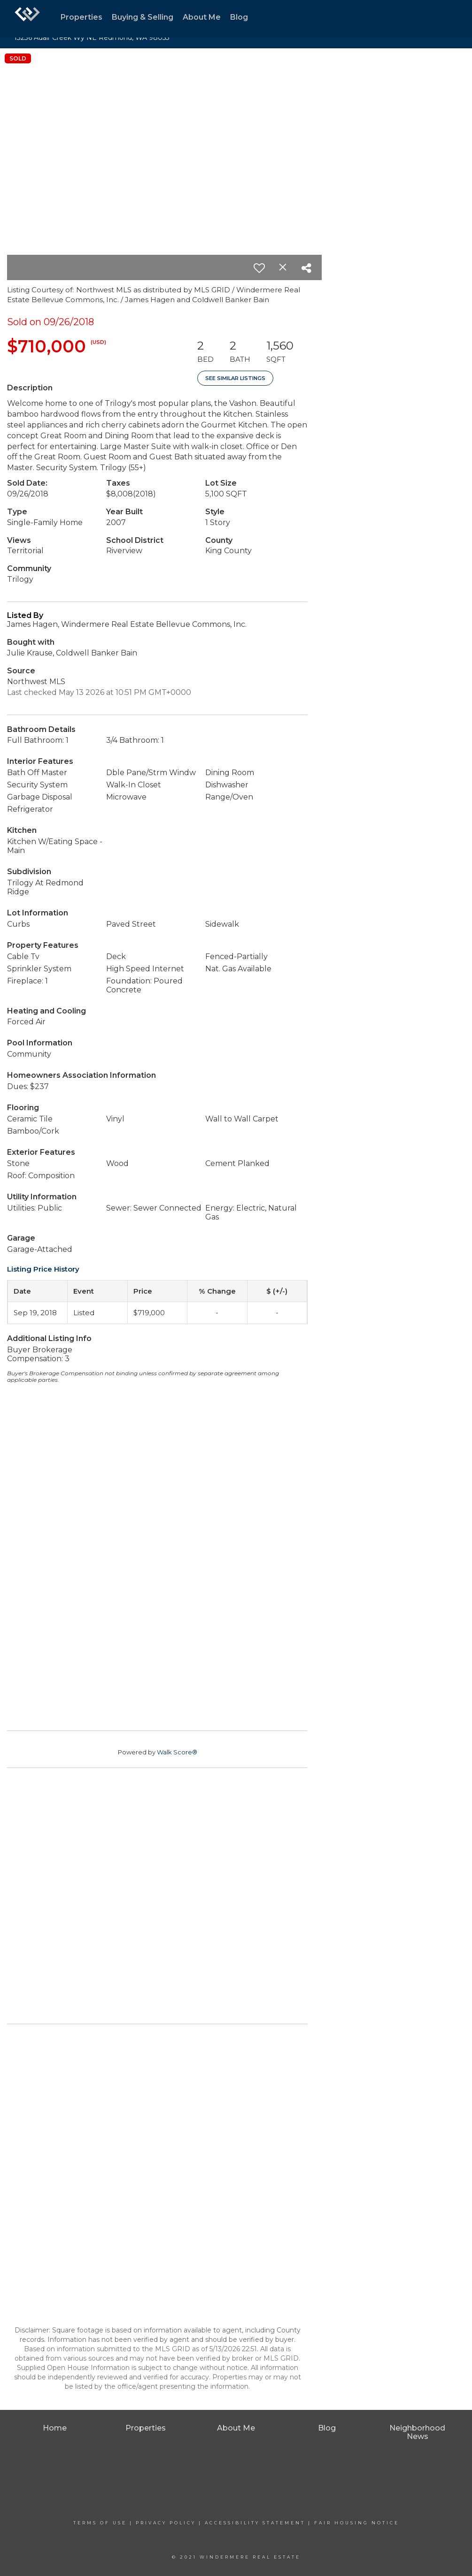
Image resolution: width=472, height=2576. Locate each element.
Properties (81, 17)
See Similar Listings (235, 378)
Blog (239, 17)
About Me (202, 17)
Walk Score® (177, 1752)
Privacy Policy (166, 2522)
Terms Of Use (100, 2522)
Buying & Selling (142, 17)
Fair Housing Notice (356, 2522)
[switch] (259, 268)
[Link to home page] (27, 19)
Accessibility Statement (255, 2522)
